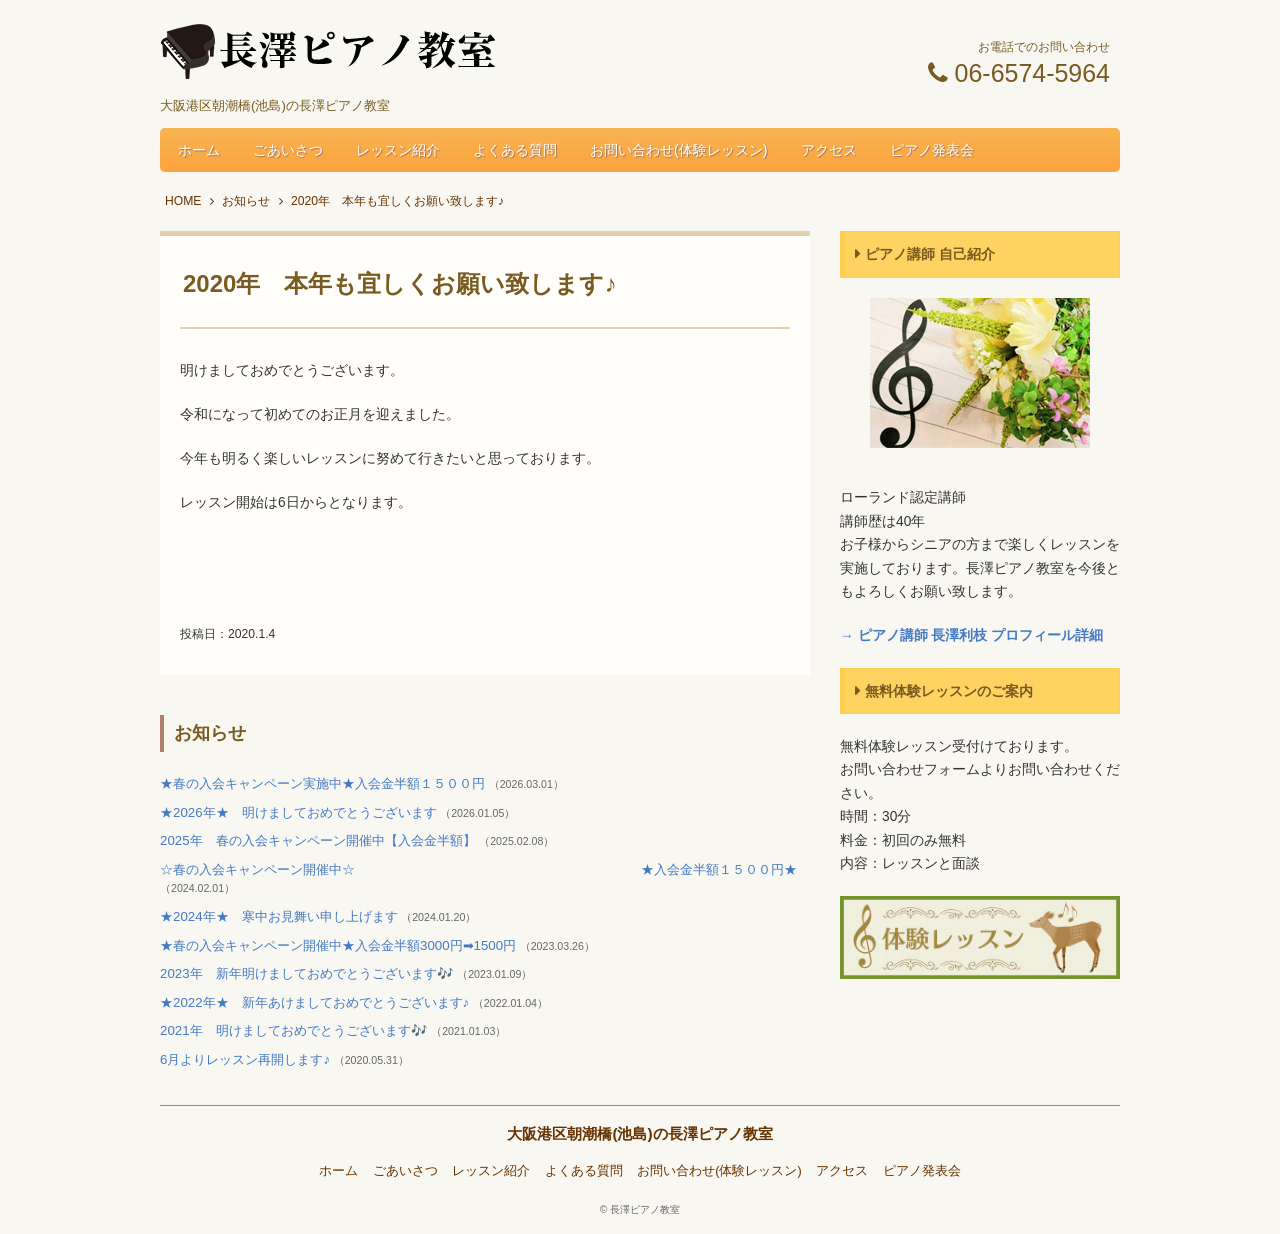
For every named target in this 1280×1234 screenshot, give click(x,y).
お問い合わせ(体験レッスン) (679, 150)
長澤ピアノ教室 (645, 1209)
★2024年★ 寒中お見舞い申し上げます (280, 916)
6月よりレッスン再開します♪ (247, 1059)
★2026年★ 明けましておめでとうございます (300, 812)
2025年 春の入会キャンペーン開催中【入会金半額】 (319, 840)
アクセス (829, 150)
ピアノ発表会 (932, 150)
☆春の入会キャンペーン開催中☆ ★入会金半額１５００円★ (478, 869)
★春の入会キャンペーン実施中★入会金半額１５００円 (324, 783)
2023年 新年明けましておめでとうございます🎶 (308, 973)
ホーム (199, 150)
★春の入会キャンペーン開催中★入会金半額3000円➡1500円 (340, 945)
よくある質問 (515, 150)
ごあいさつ (288, 150)
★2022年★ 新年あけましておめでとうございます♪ (316, 1002)
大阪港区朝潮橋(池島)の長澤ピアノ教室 (639, 1133)
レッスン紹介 (398, 150)
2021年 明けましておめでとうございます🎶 (295, 1030)
